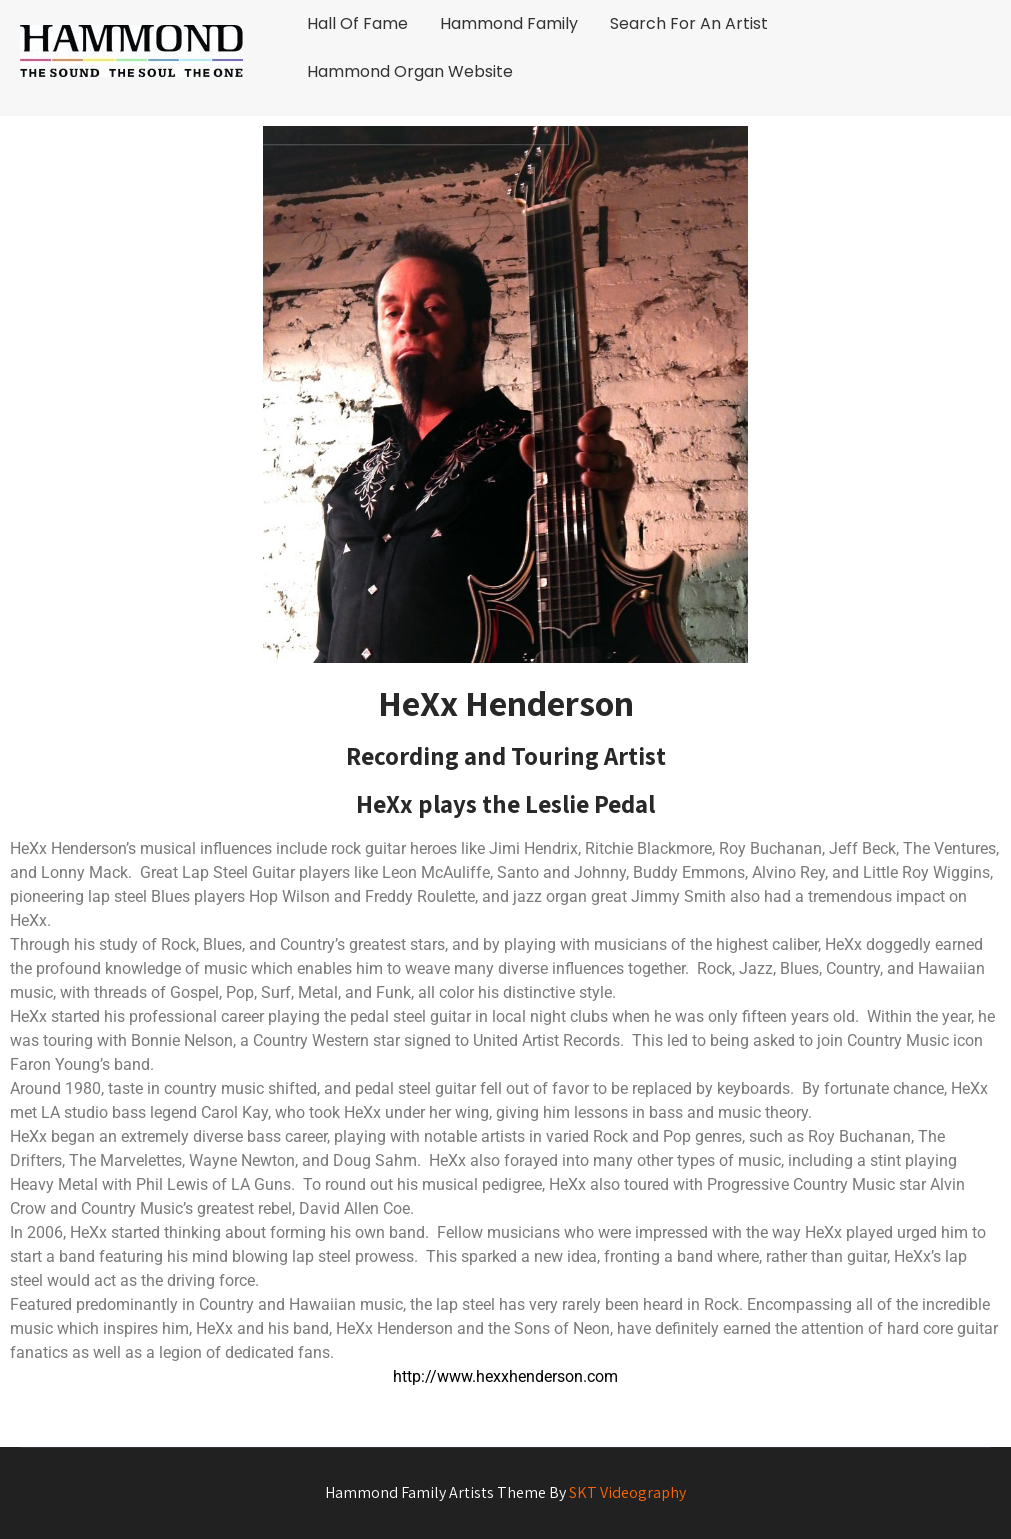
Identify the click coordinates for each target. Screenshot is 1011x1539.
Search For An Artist (689, 23)
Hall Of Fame (357, 23)
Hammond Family (509, 23)
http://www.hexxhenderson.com (505, 1376)
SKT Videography (627, 1492)
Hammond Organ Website (410, 71)
